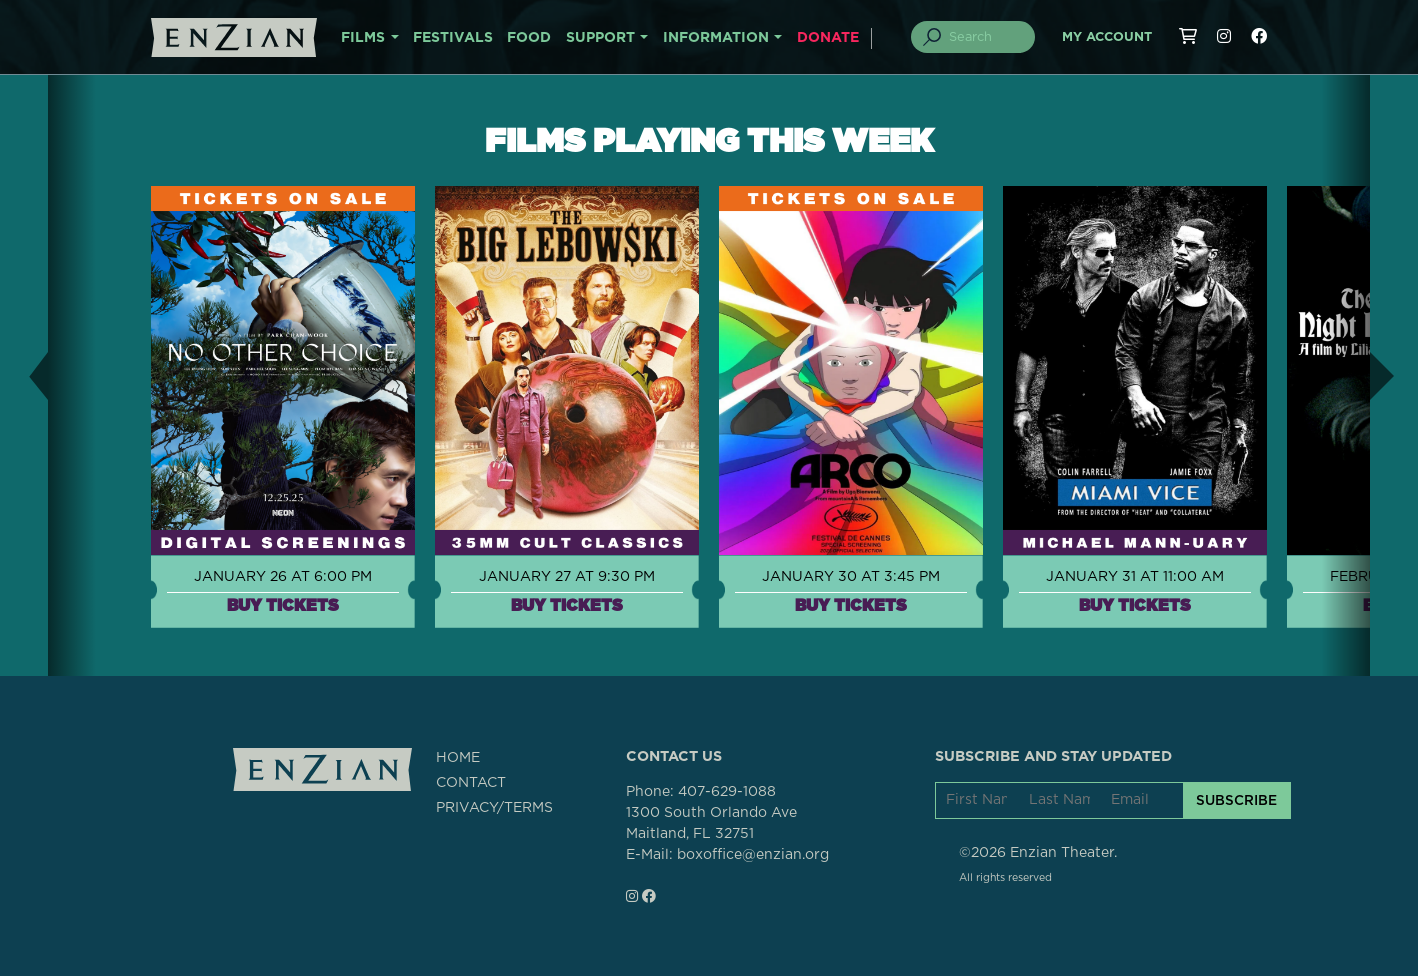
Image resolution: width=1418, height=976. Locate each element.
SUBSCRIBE (1236, 800)
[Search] (985, 37)
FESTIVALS (453, 38)
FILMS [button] (363, 38)
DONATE (828, 38)
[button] (24, 375)
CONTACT (471, 783)
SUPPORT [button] (600, 38)
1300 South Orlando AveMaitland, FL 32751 (711, 823)
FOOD (529, 38)
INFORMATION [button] (716, 38)
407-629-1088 (727, 792)
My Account (1107, 37)
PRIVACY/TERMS (494, 808)
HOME (458, 758)
